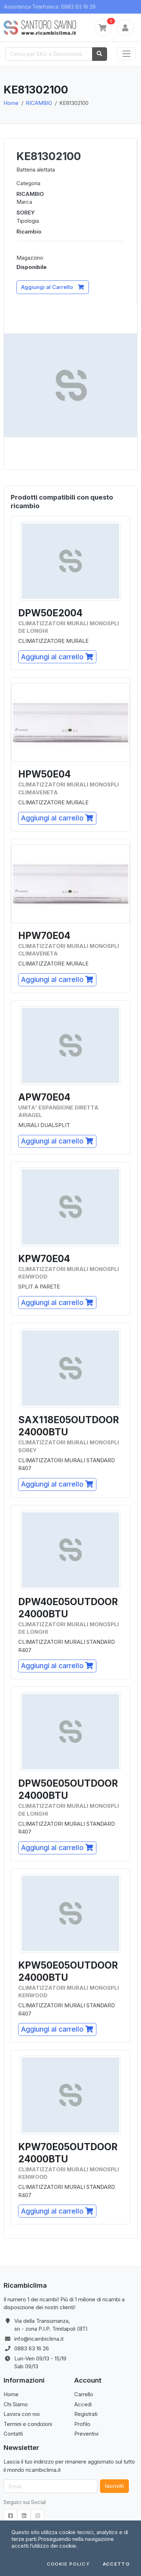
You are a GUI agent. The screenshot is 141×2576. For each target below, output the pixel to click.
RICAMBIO (39, 103)
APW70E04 (44, 1097)
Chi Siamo (16, 2404)
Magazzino (29, 257)
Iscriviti (114, 2486)
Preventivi (86, 2433)
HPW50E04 (44, 774)
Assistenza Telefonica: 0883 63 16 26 (50, 6)
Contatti (13, 2433)
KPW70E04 (44, 1258)
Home (11, 103)
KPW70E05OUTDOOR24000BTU (67, 2153)
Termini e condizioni (28, 2424)
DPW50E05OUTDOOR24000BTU (68, 1789)
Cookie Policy (68, 2564)
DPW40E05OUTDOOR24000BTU (68, 1607)
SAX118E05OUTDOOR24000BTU (68, 1426)
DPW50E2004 (50, 612)
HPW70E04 (44, 935)
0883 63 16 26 (31, 2348)
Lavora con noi (22, 2414)
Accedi (83, 2404)
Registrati (85, 2414)
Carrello (83, 2394)
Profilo (82, 2424)
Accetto (116, 2564)
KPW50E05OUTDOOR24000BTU (68, 1971)
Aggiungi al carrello (57, 657)
